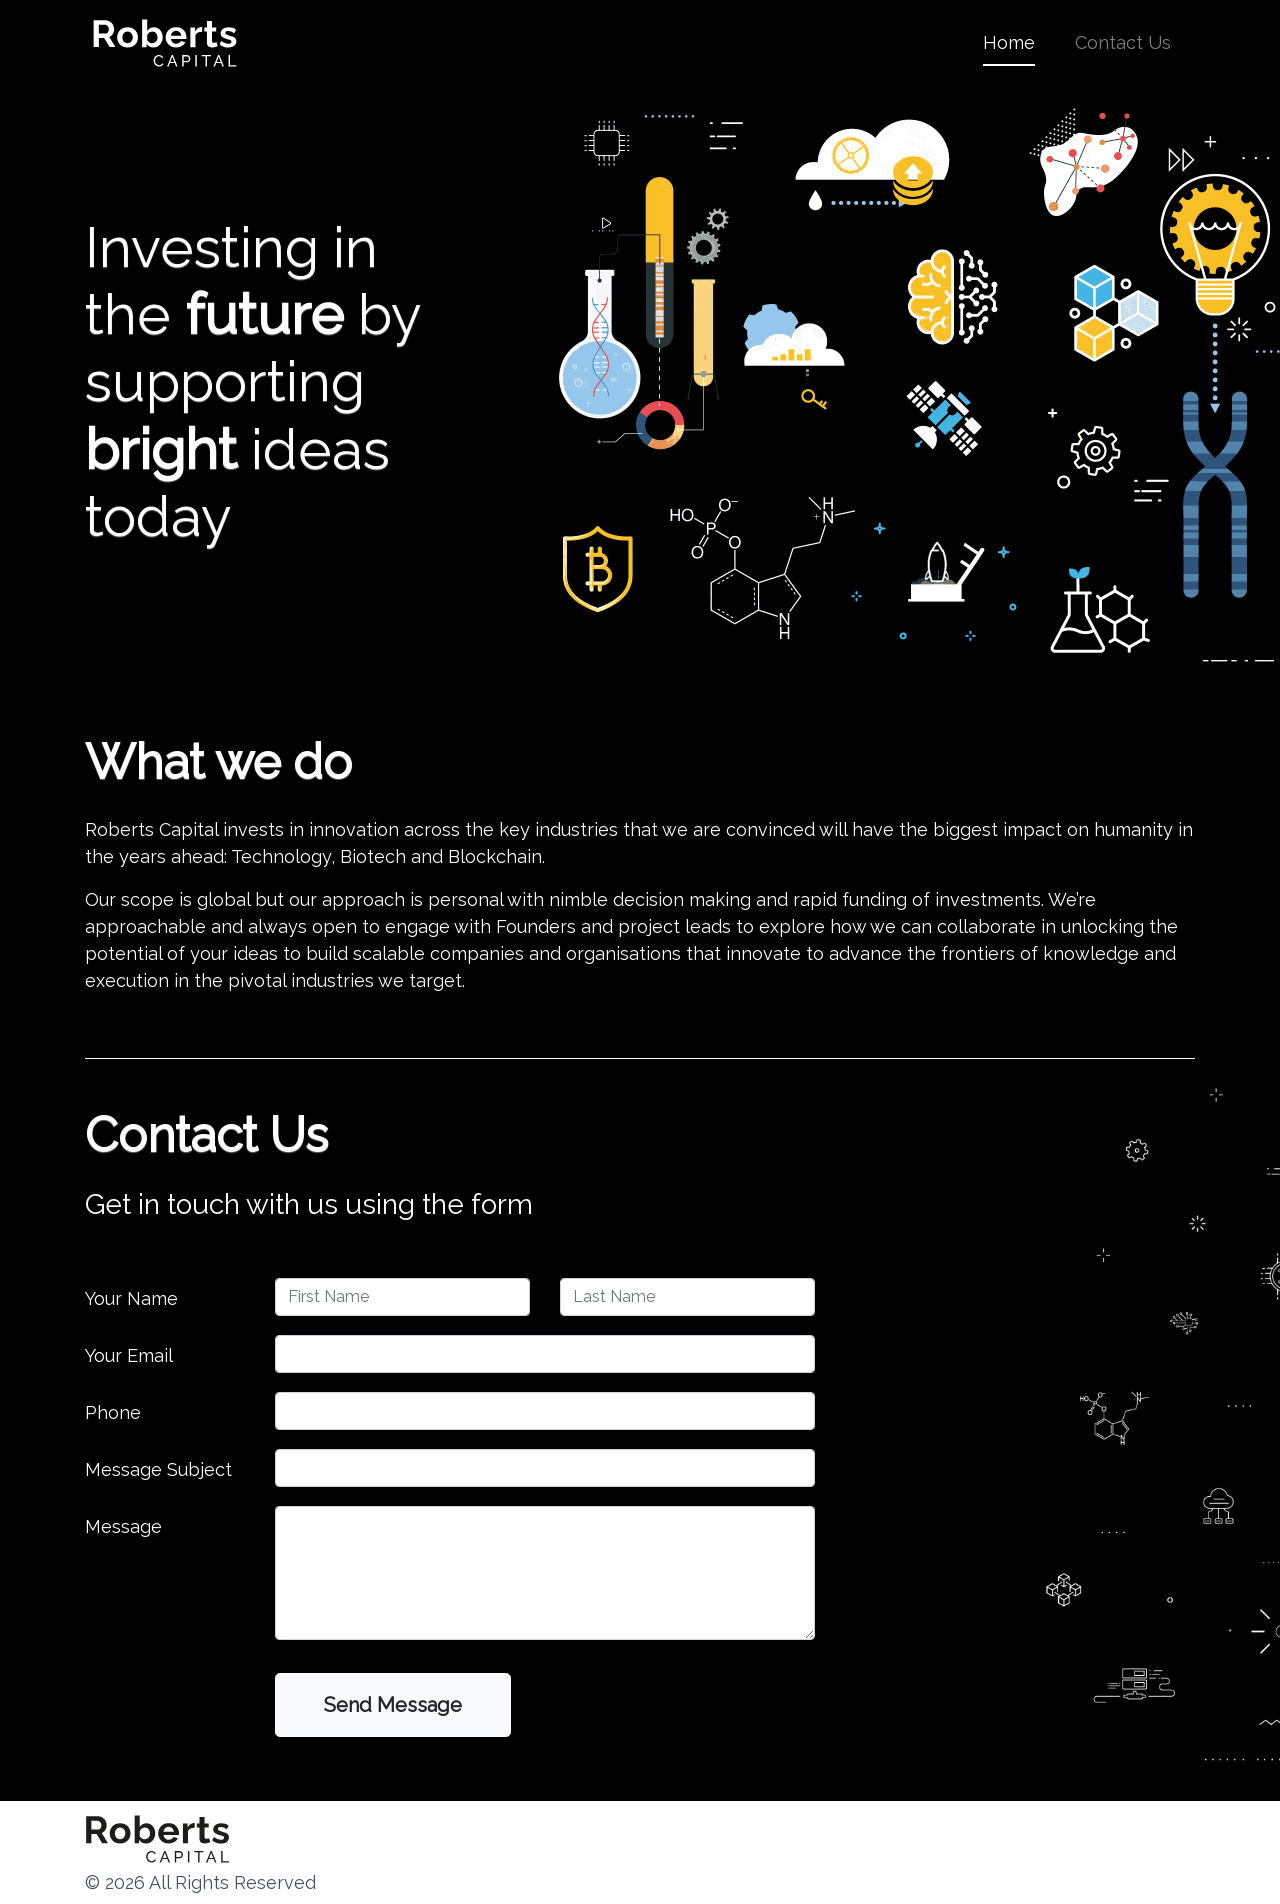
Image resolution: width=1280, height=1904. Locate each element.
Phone (113, 1412)
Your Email (129, 1355)
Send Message (393, 1705)
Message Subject (158, 1469)
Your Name (131, 1298)
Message (123, 1526)
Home (1009, 40)
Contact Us (1123, 42)
